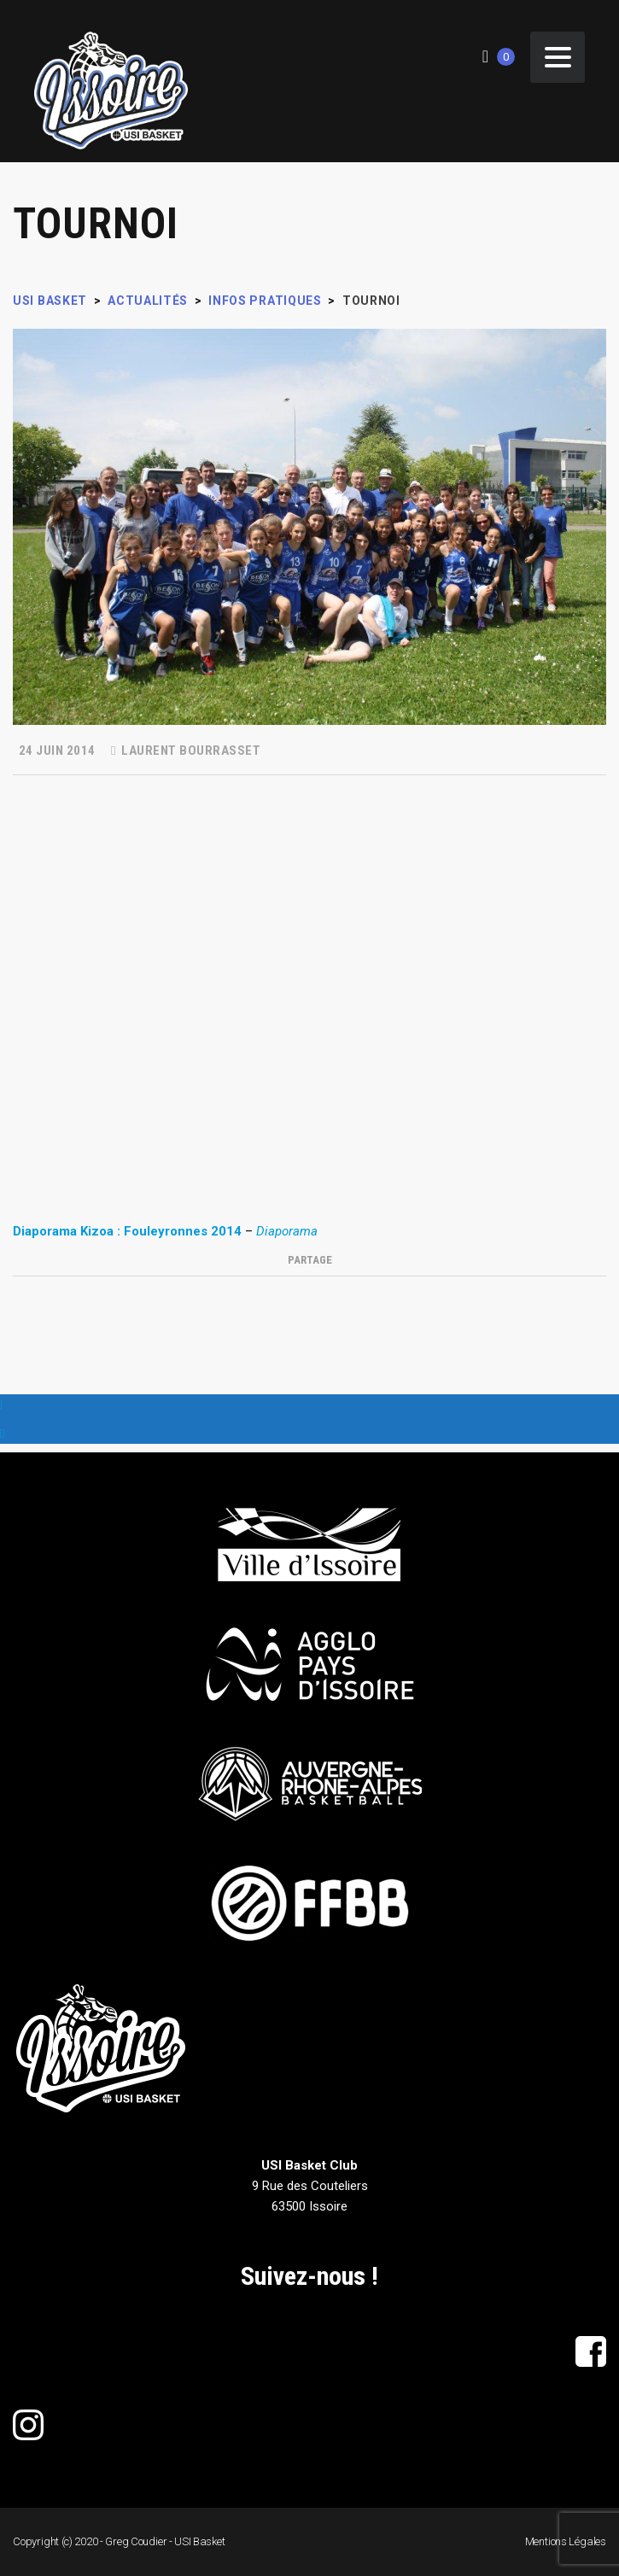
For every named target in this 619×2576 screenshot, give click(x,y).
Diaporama (287, 1231)
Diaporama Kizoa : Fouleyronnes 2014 (127, 1231)
